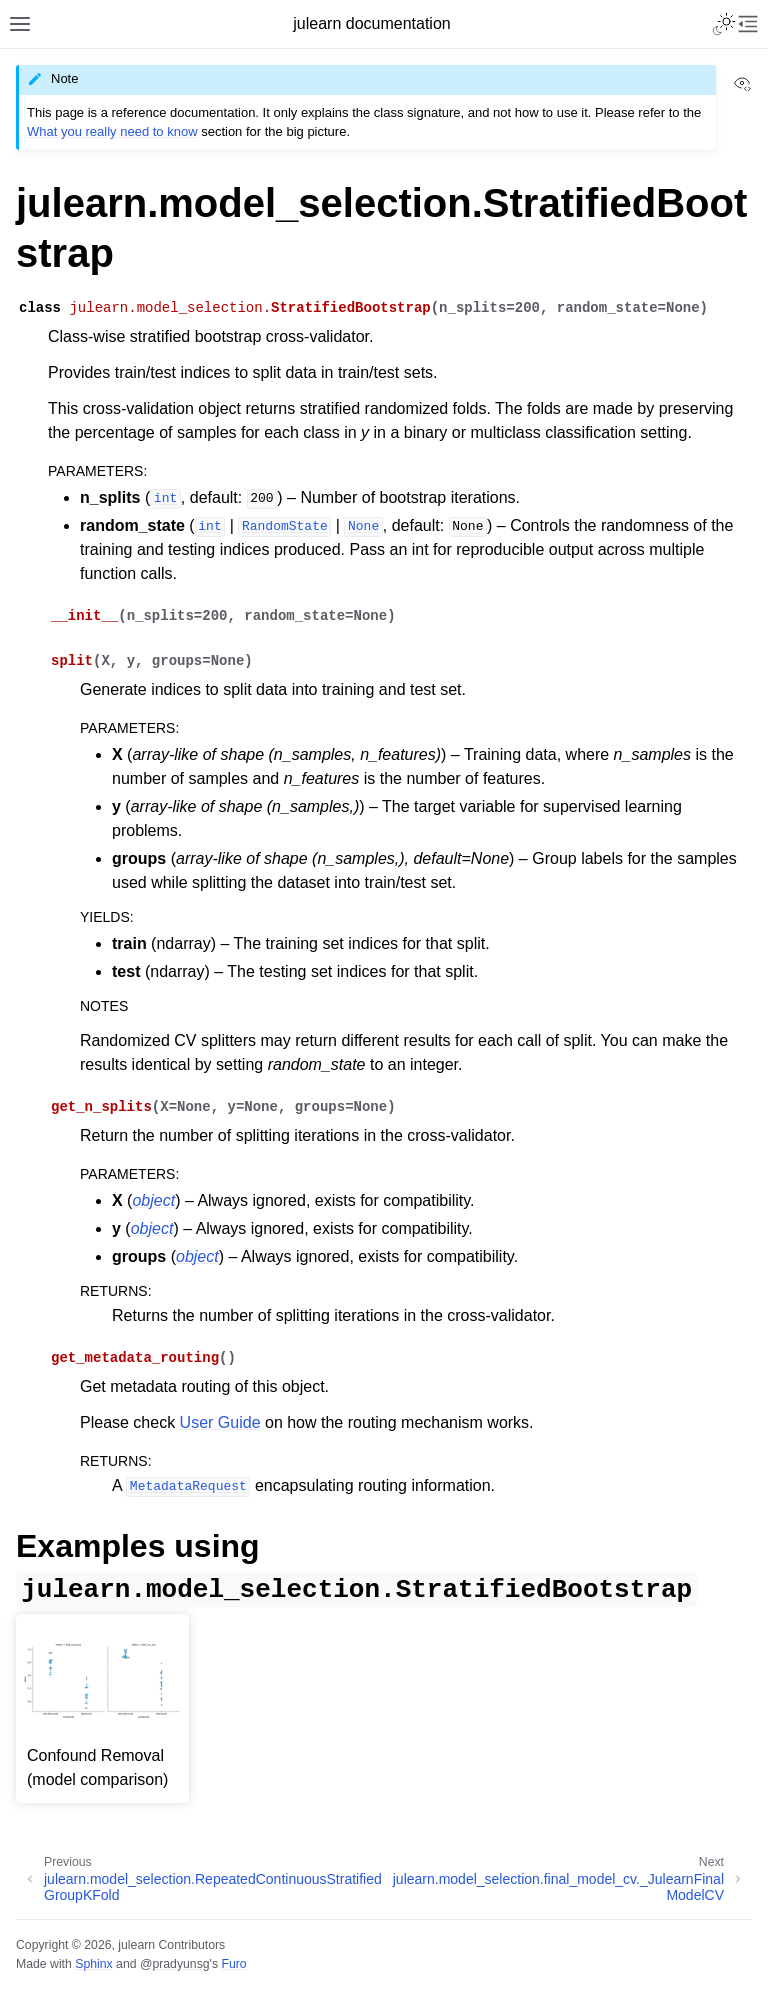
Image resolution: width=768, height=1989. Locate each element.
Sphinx (93, 1964)
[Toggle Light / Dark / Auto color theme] (724, 24)
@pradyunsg (175, 1964)
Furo (233, 1964)
